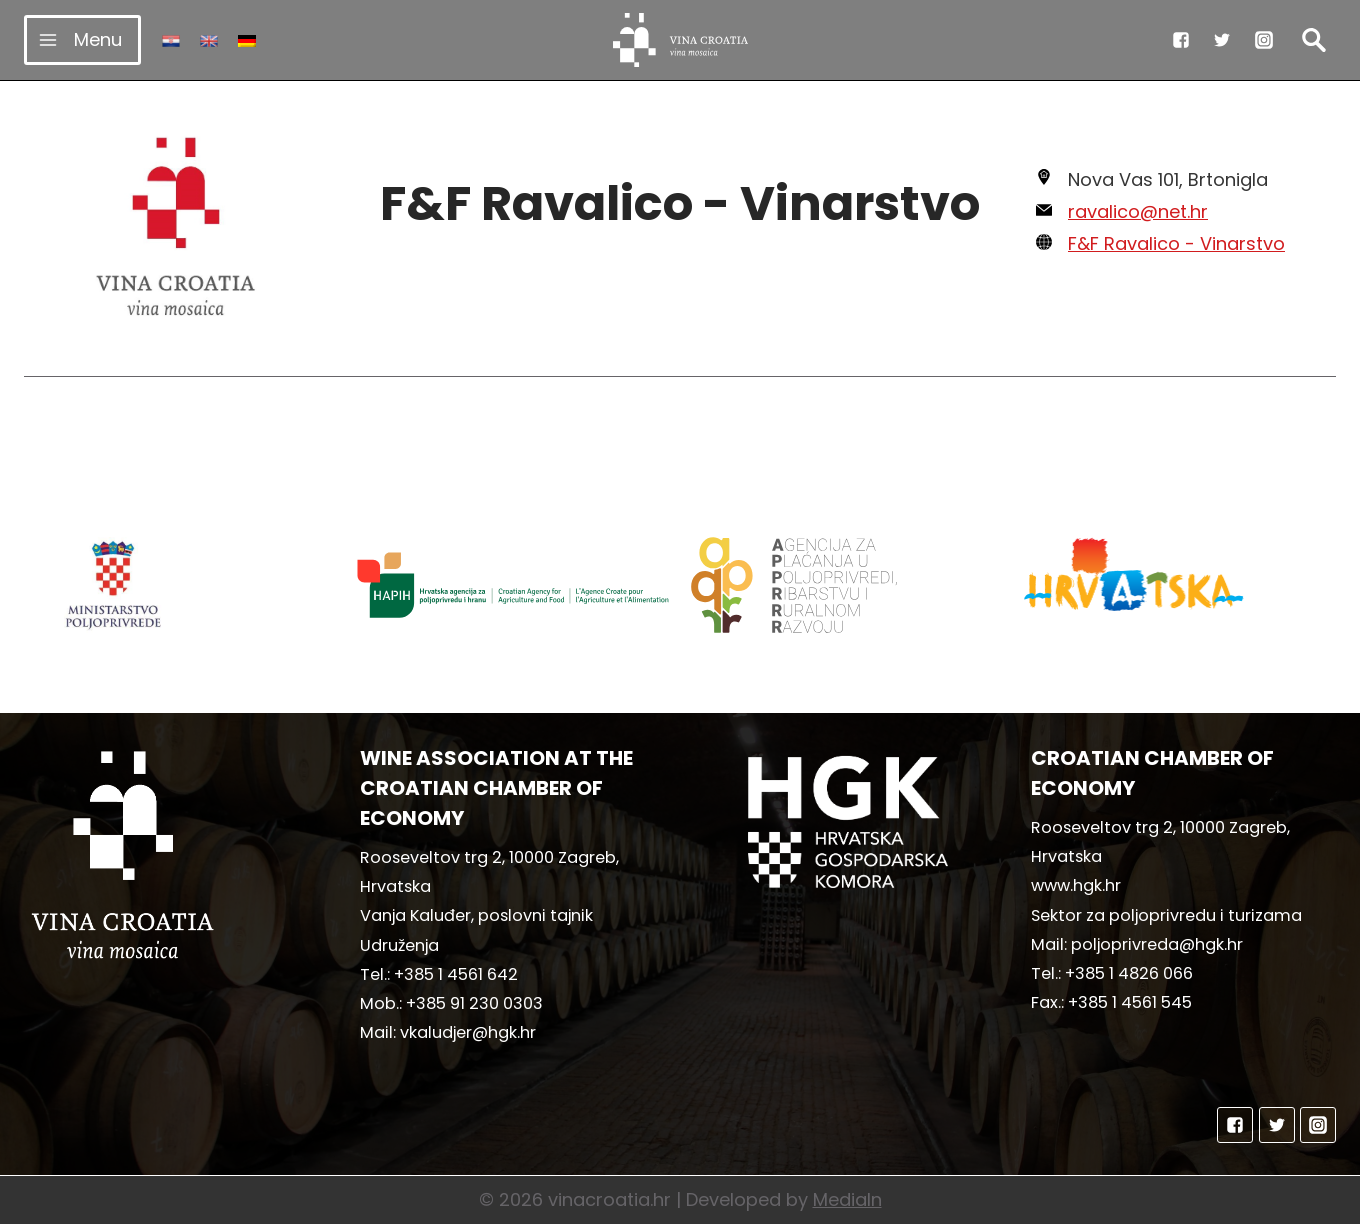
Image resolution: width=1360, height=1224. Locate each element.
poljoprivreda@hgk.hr (1157, 944)
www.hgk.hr (1076, 885)
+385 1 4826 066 (1129, 973)
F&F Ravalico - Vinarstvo (1176, 243)
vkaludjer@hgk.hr (468, 1032)
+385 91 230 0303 (474, 1003)
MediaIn (847, 1199)
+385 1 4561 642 (456, 974)
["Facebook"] (1181, 40)
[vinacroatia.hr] (680, 40)
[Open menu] (82, 39)
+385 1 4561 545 (1130, 1002)
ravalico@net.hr (1138, 211)
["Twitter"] (1222, 40)
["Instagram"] (1264, 40)
